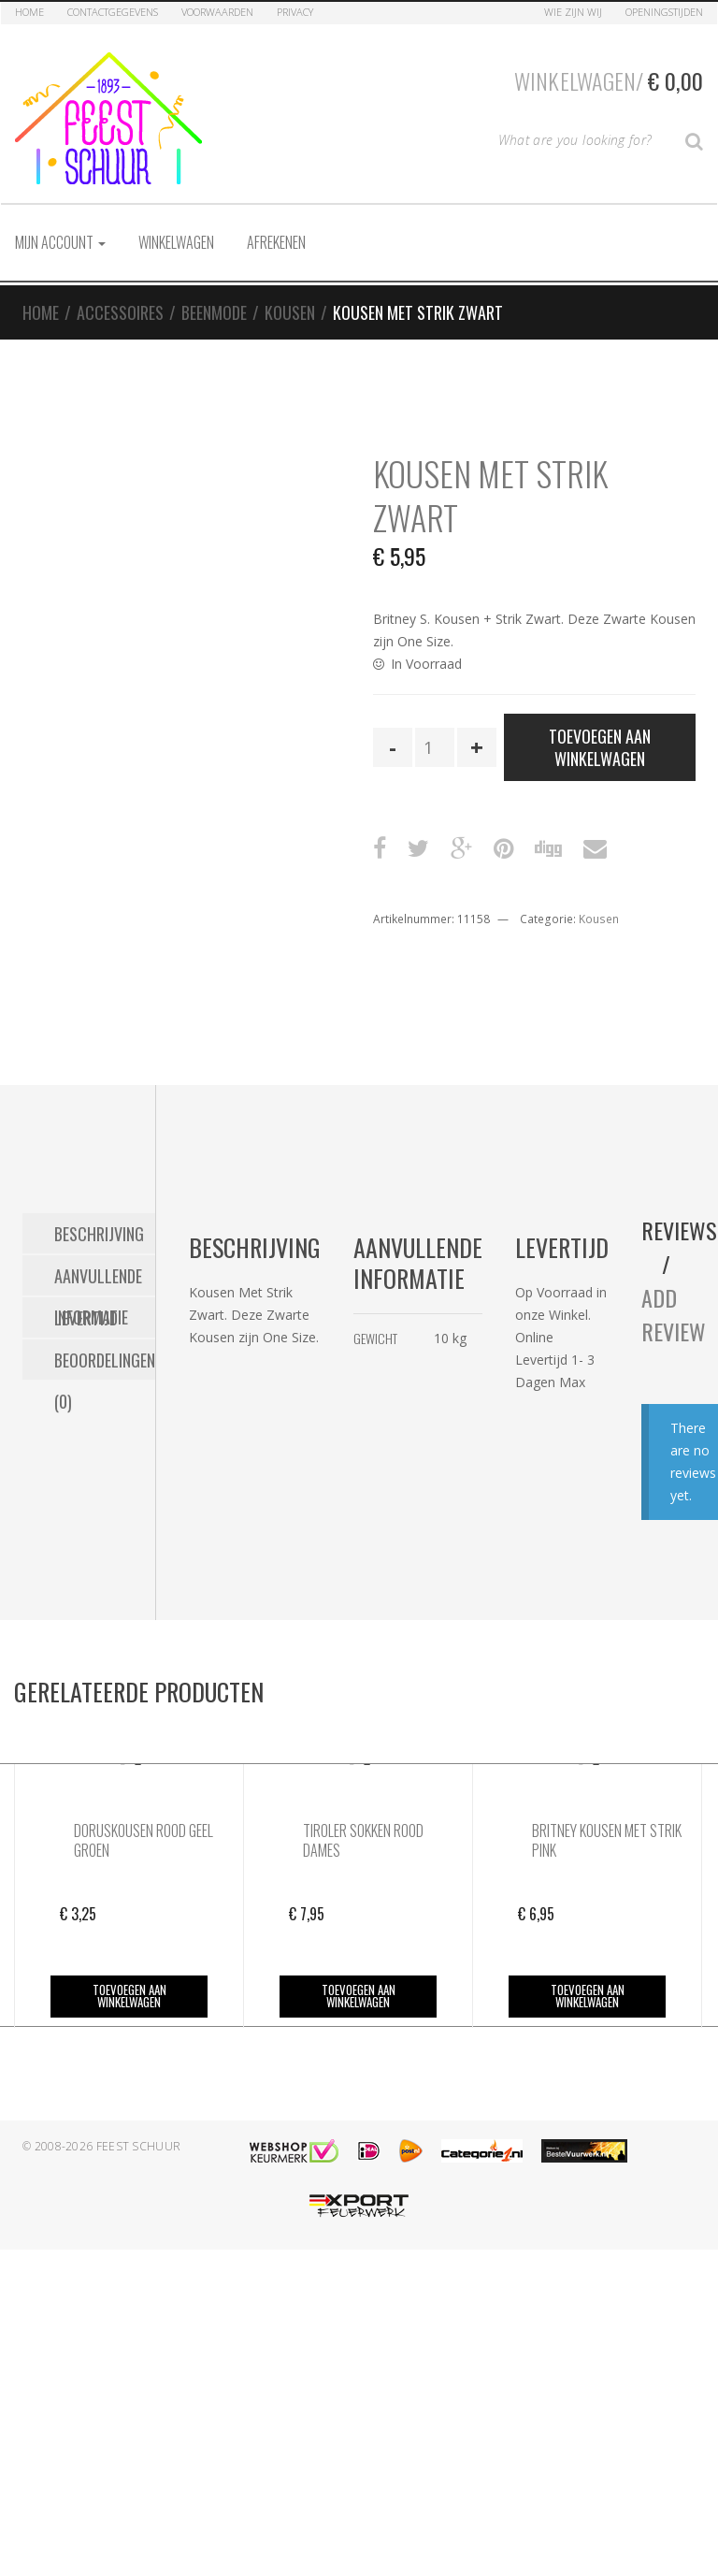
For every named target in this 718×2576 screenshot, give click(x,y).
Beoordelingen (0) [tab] (104, 1364)
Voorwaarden (217, 12)
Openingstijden (664, 12)
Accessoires (120, 312)
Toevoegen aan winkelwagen (600, 747)
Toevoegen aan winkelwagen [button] (129, 1995)
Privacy (295, 12)
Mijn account (60, 242)
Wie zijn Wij (573, 12)
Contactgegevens (112, 12)
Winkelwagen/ (608, 80)
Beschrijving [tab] (99, 1234)
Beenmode (214, 312)
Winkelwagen (176, 242)
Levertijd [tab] (86, 1318)
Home (29, 12)
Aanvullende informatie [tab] (98, 1279)
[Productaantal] (434, 747)
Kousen (290, 312)
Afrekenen (276, 242)
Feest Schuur (138, 2146)
